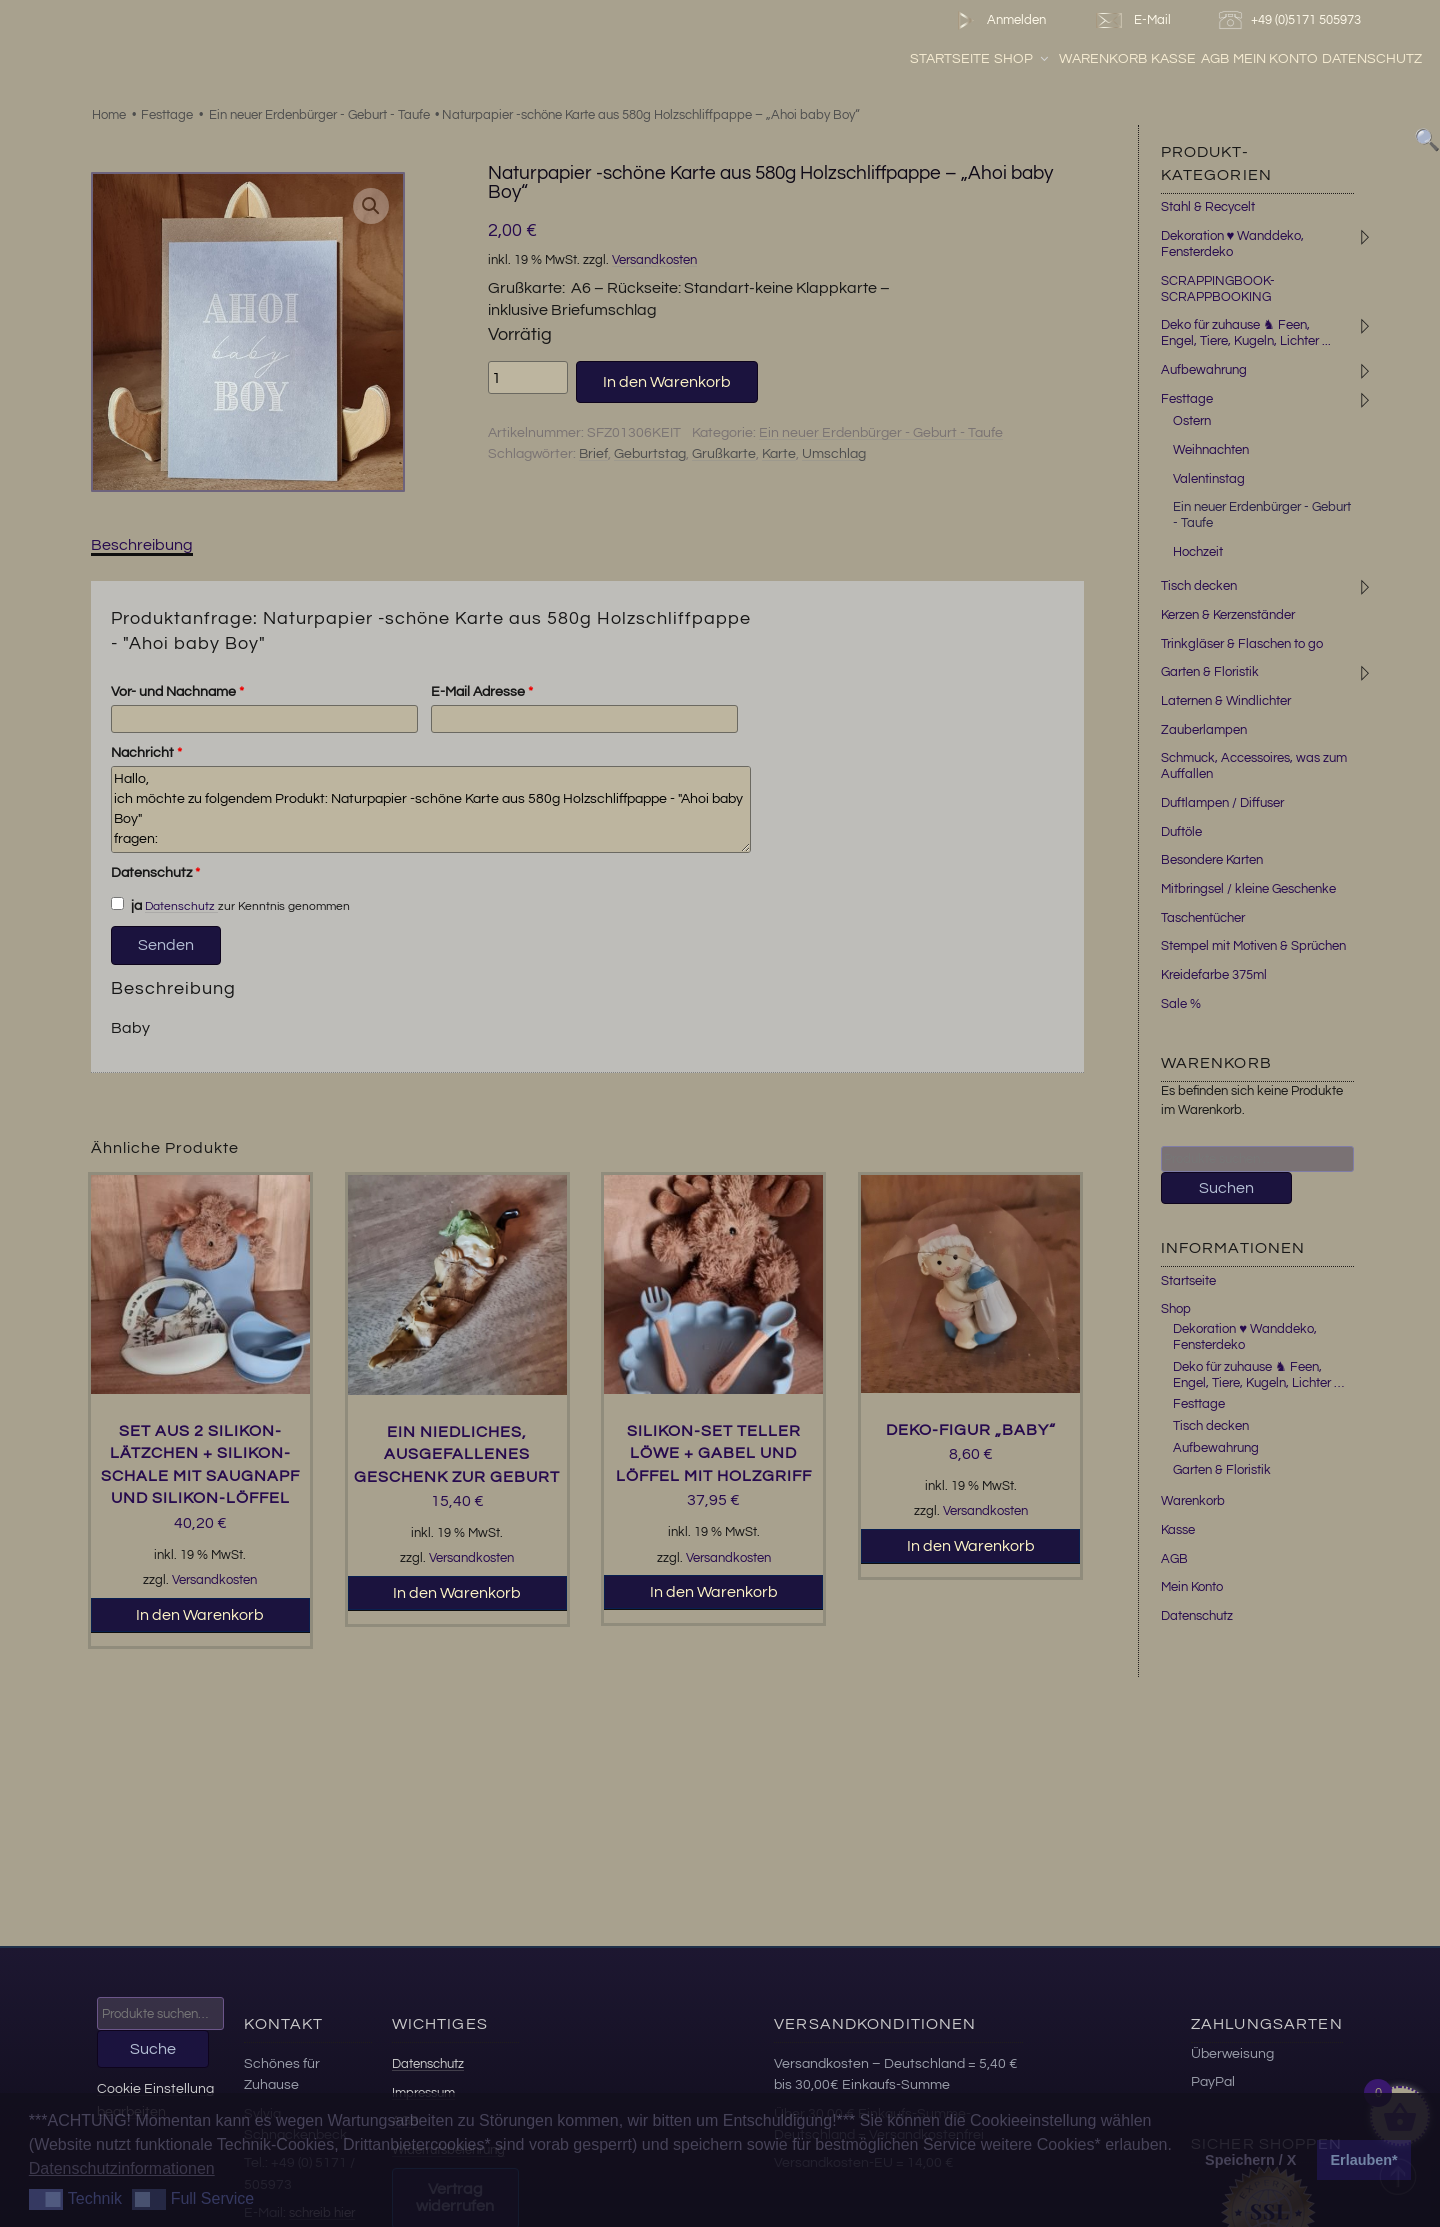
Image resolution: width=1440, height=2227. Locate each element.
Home (109, 115)
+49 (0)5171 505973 (1292, 20)
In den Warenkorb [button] (200, 1615)
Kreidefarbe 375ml (1214, 975)
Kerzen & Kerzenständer (1228, 615)
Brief (593, 454)
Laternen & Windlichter (1226, 701)
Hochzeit (1198, 552)
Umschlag (834, 454)
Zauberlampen (1204, 730)
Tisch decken (1199, 586)
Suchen (1226, 1188)
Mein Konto (1275, 59)
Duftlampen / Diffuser (1222, 803)
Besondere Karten (1212, 860)
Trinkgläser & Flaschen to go (1242, 644)
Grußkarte (724, 454)
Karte (779, 454)
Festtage (167, 115)
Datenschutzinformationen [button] (122, 2168)
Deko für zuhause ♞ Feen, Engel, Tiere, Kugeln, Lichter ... (1246, 333)
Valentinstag (1209, 479)
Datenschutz (1372, 59)
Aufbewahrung (1204, 370)
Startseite (950, 59)
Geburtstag (650, 454)
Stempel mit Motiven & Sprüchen (1253, 946)
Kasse (1173, 59)
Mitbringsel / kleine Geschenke (1248, 889)
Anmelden (997, 20)
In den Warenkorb (667, 382)
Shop (1022, 59)
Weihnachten (1211, 450)
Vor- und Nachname (177, 692)
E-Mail (1132, 20)
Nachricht (146, 753)
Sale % (1181, 1004)
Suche (153, 2049)
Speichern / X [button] (1250, 2160)
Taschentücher (1203, 918)
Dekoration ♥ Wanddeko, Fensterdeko (1233, 244)
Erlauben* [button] (1364, 2160)
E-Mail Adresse (482, 692)
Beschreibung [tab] (142, 545)
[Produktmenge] (528, 377)
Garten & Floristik (1210, 672)
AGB (1215, 59)
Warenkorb (1103, 59)
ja (127, 905)
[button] (371, 206)
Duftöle (1181, 832)
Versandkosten (654, 260)
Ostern (1192, 421)
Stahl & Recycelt (1208, 207)
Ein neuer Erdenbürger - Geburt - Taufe (319, 115)
